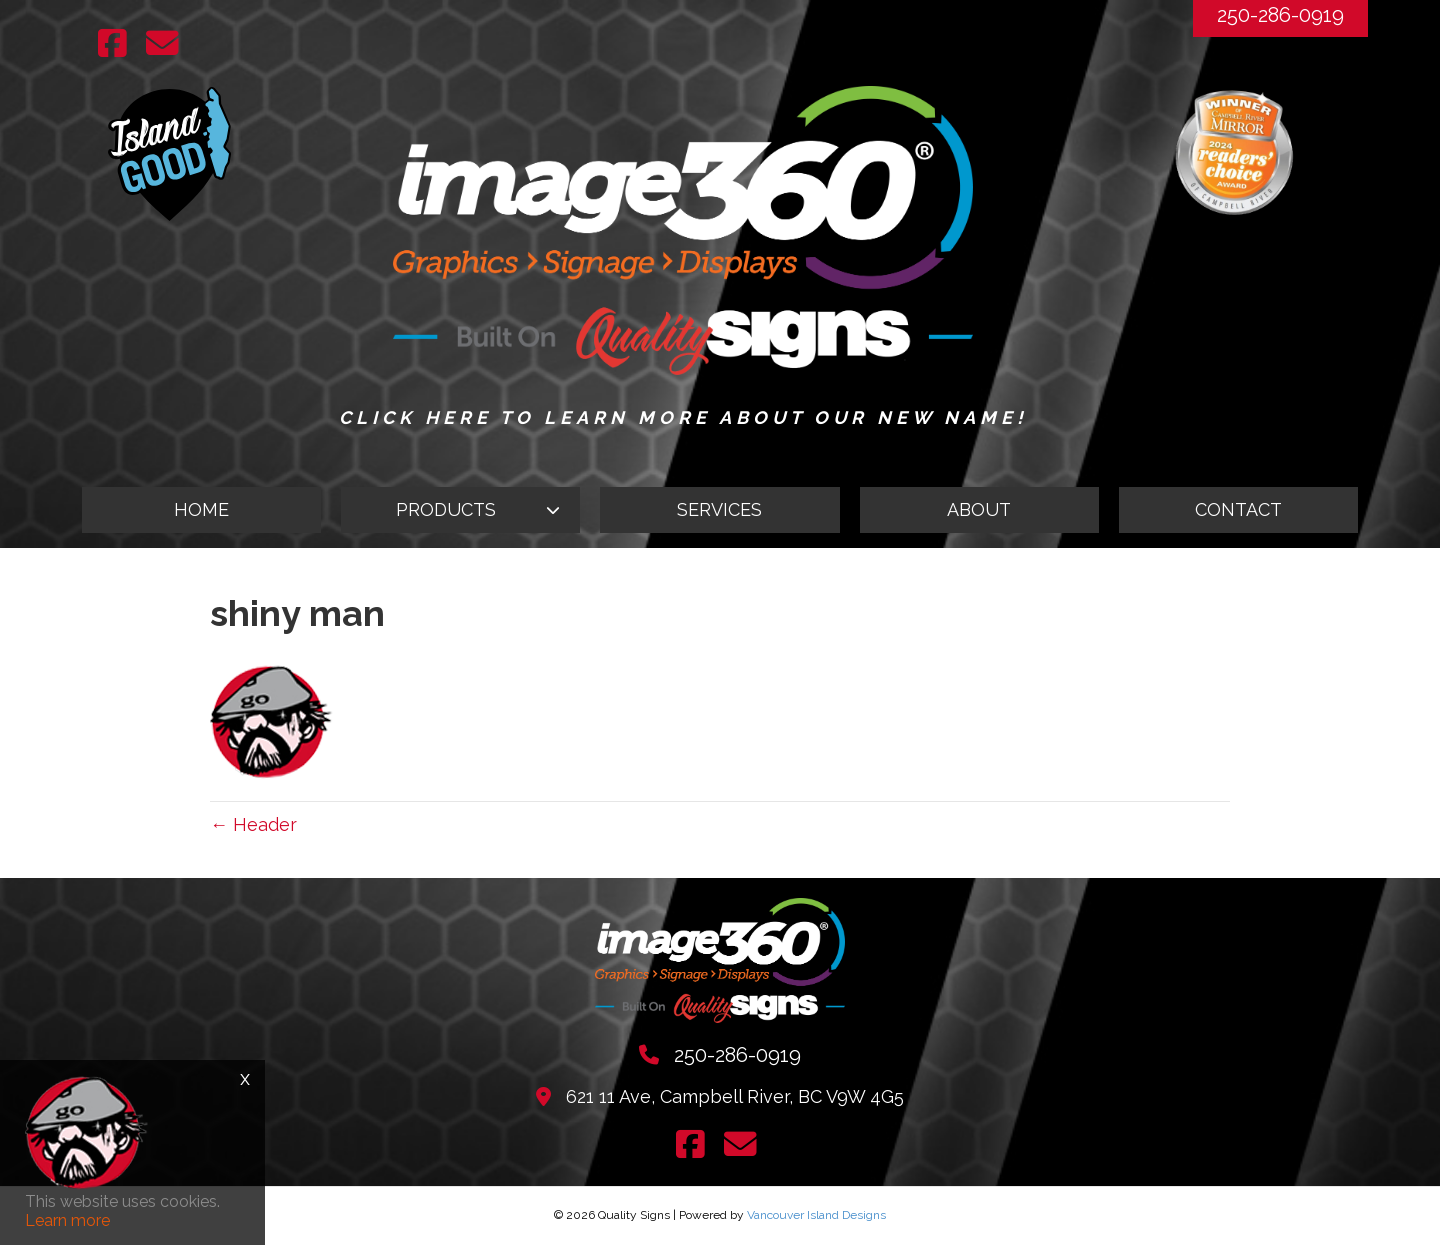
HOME (201, 509)
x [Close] (245, 1078)
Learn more (67, 1220)
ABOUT (979, 509)
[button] (460, 510)
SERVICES (719, 509)
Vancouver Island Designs (816, 1215)
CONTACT (1238, 509)
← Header (253, 824)
